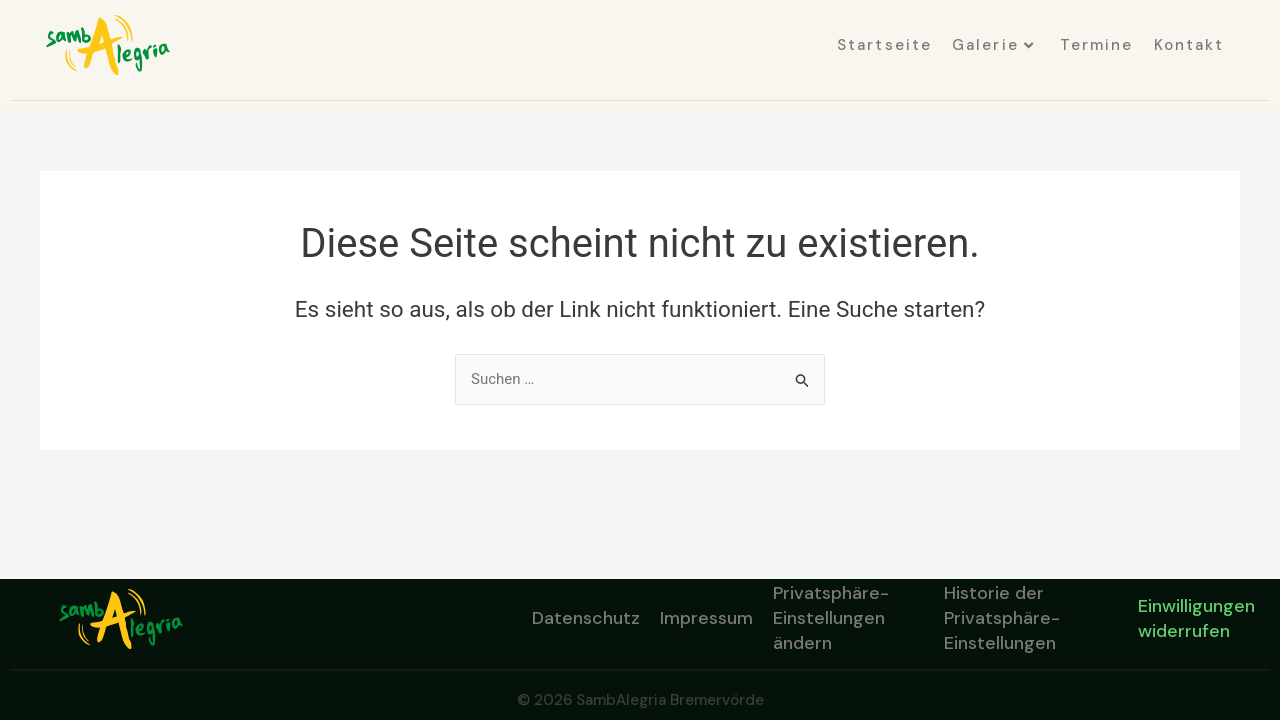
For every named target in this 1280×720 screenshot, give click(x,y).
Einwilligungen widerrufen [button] (1196, 618)
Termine (1097, 45)
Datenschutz (586, 618)
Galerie (993, 45)
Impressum (706, 618)
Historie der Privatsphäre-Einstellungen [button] (1002, 619)
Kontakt (1189, 45)
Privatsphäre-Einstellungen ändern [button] (831, 619)
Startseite (884, 45)
